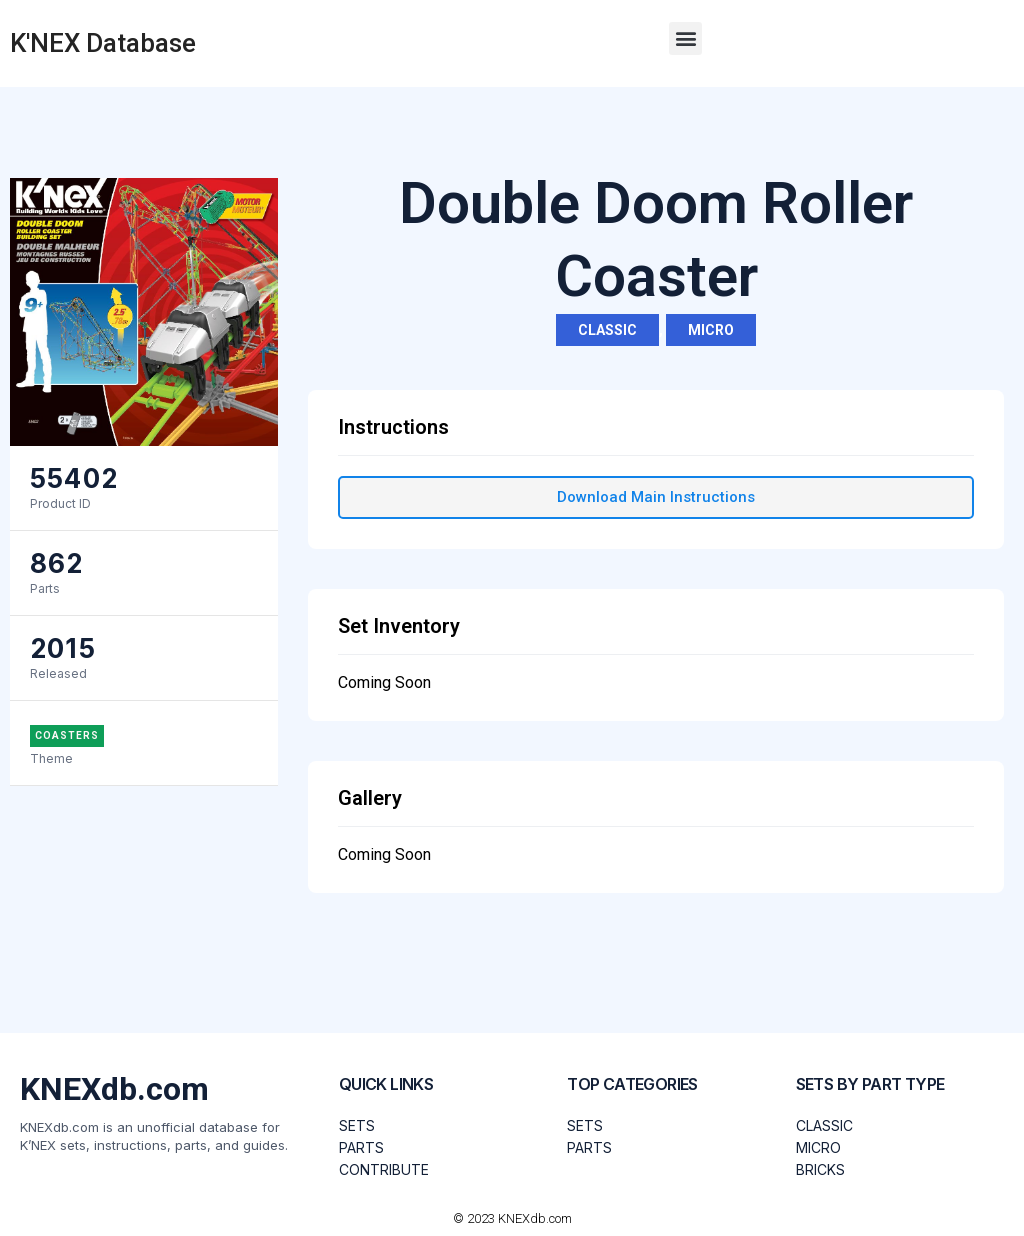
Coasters (67, 735)
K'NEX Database (103, 43)
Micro (711, 330)
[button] (685, 38)
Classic (607, 330)
